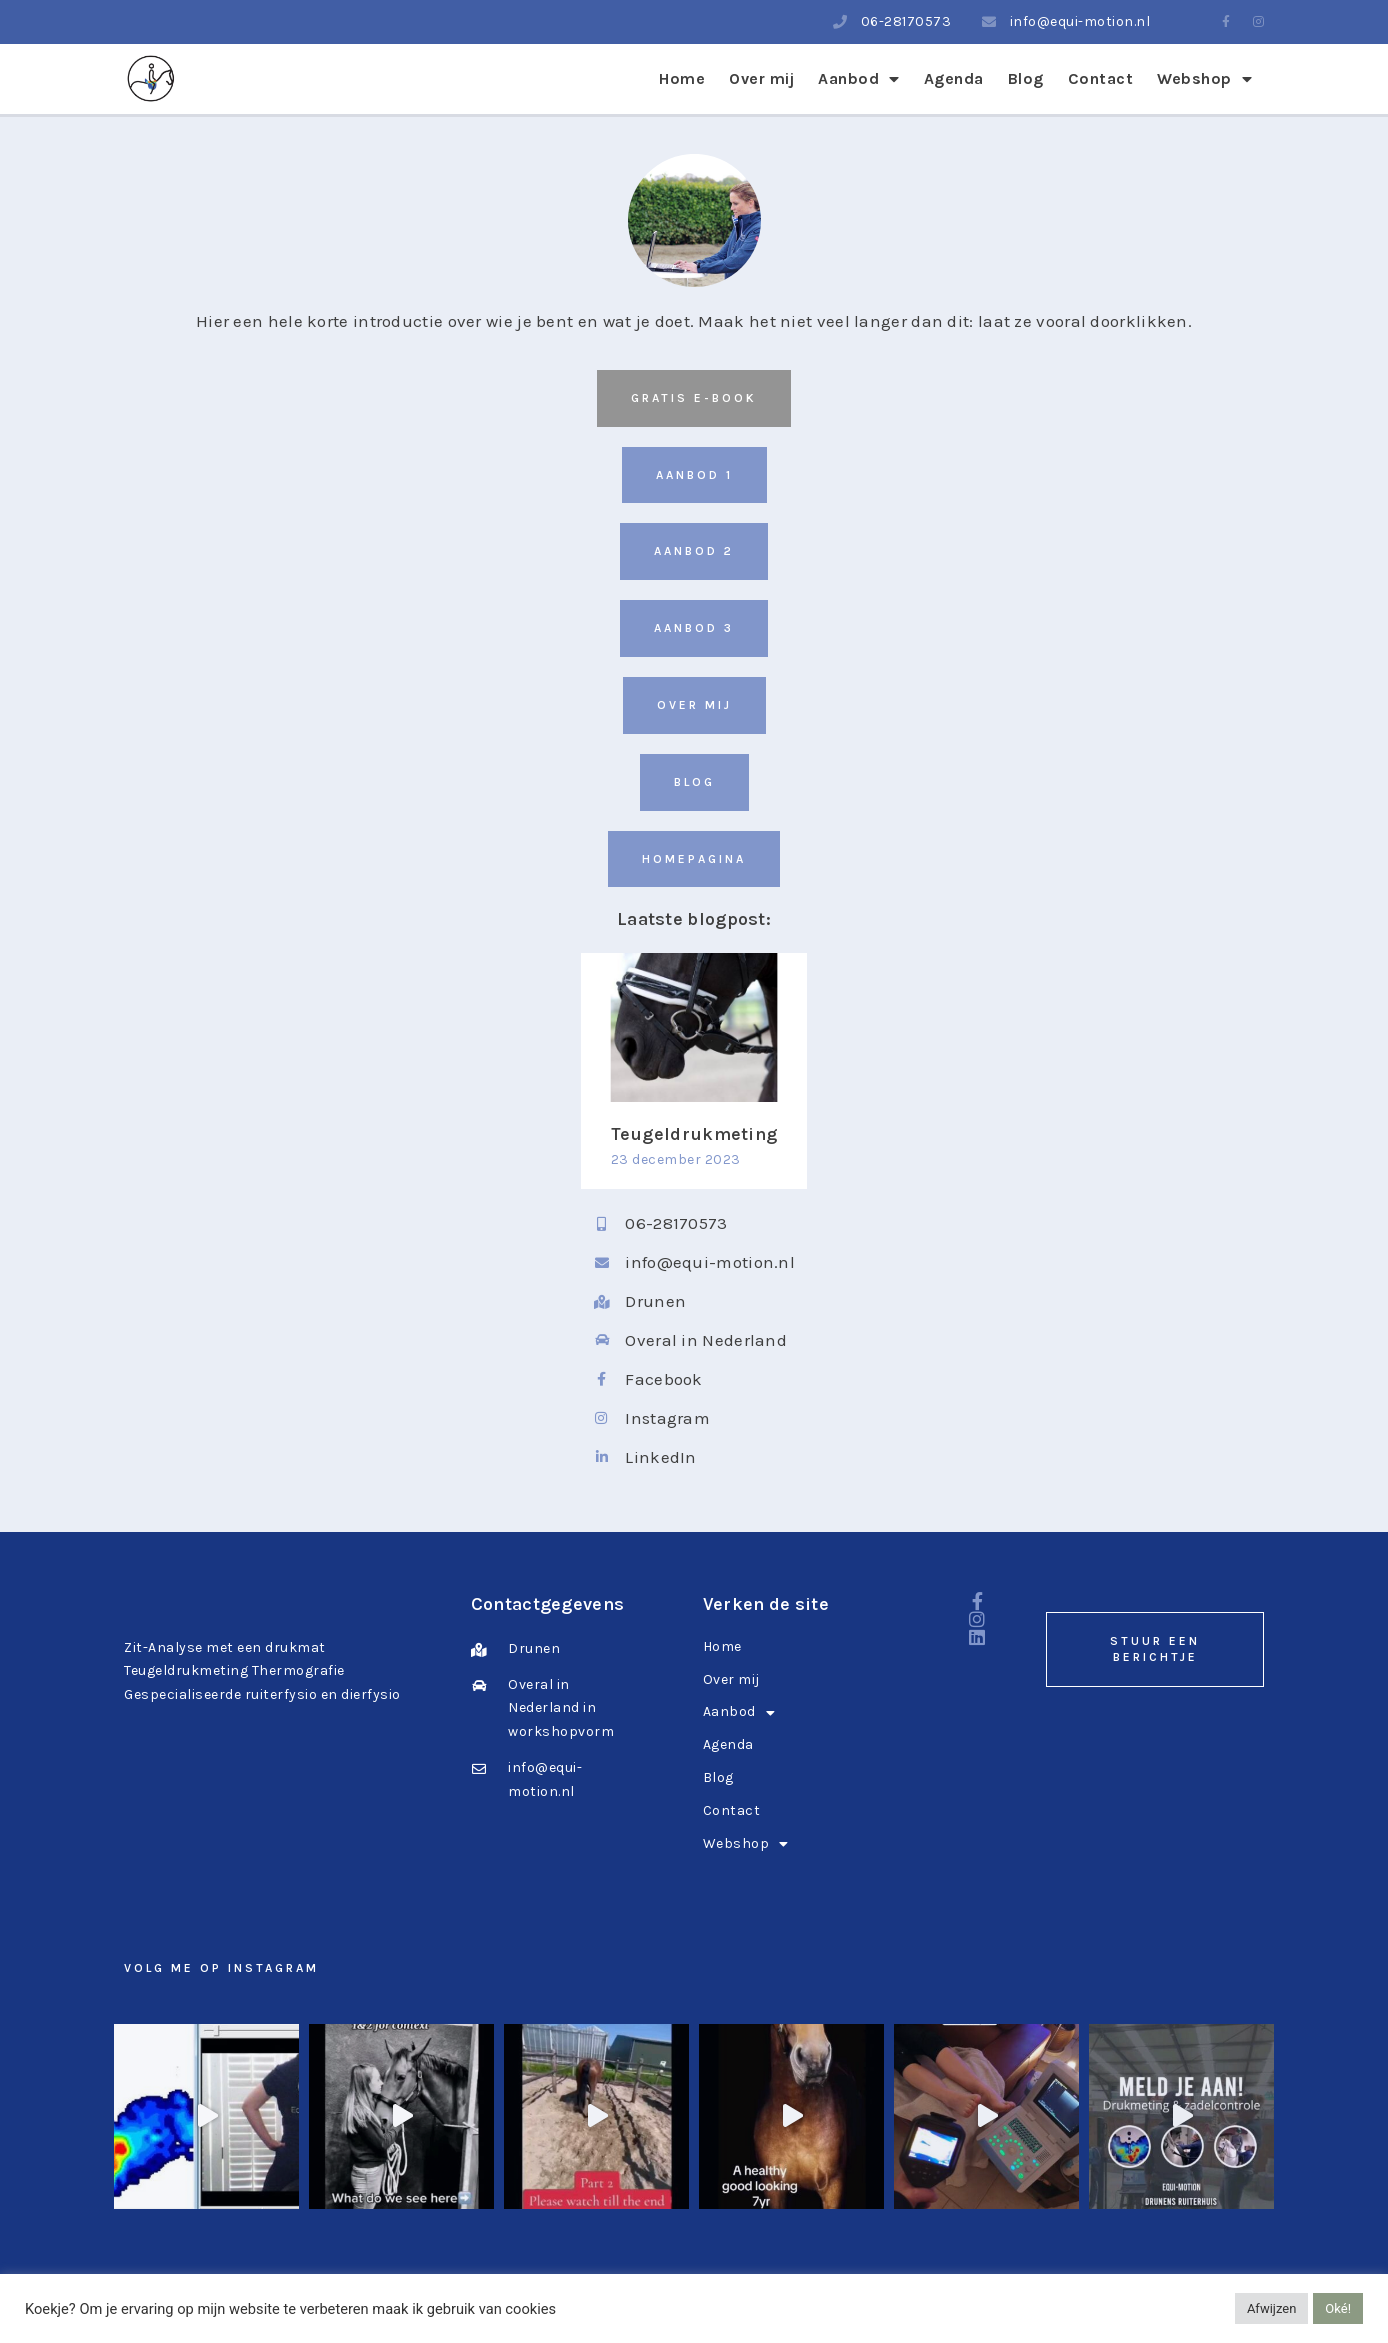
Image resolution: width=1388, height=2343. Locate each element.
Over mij (761, 78)
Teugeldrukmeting (694, 1134)
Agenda (954, 78)
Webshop (1204, 78)
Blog (1026, 78)
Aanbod (859, 78)
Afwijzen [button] (1271, 2308)
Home (682, 78)
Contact (1101, 78)
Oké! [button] (1338, 2308)
